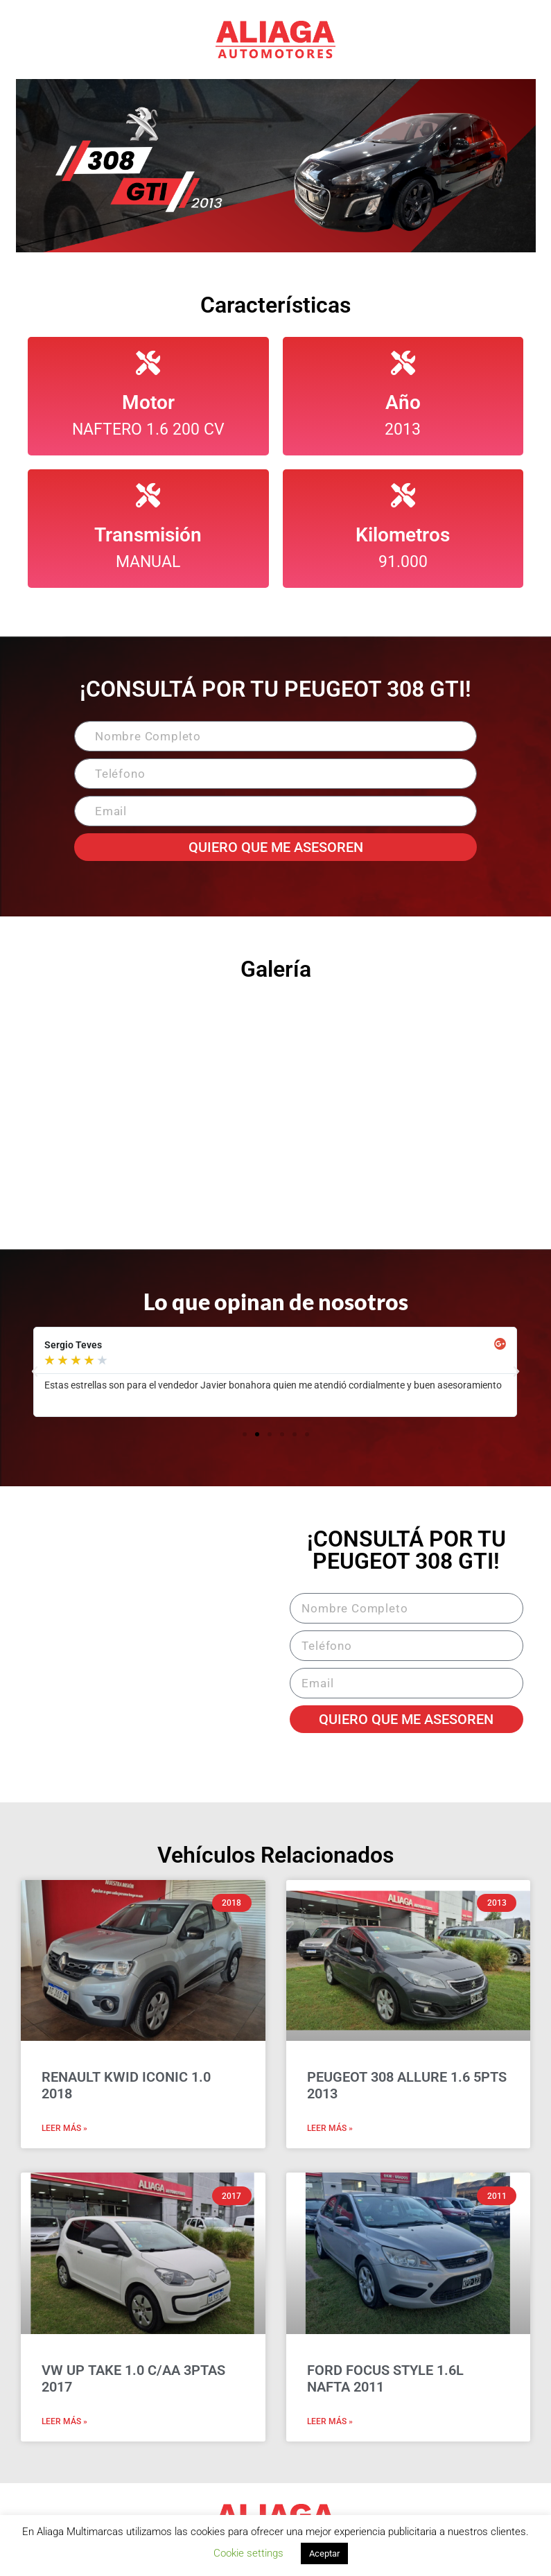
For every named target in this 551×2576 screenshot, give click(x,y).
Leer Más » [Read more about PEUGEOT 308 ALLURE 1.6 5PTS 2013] (330, 2128)
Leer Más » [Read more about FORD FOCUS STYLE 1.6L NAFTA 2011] (330, 2421)
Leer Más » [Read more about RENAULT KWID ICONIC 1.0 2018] (64, 2128)
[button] (35, 1372)
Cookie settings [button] (248, 2553)
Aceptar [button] (324, 2553)
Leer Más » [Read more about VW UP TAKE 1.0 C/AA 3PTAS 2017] (64, 2421)
